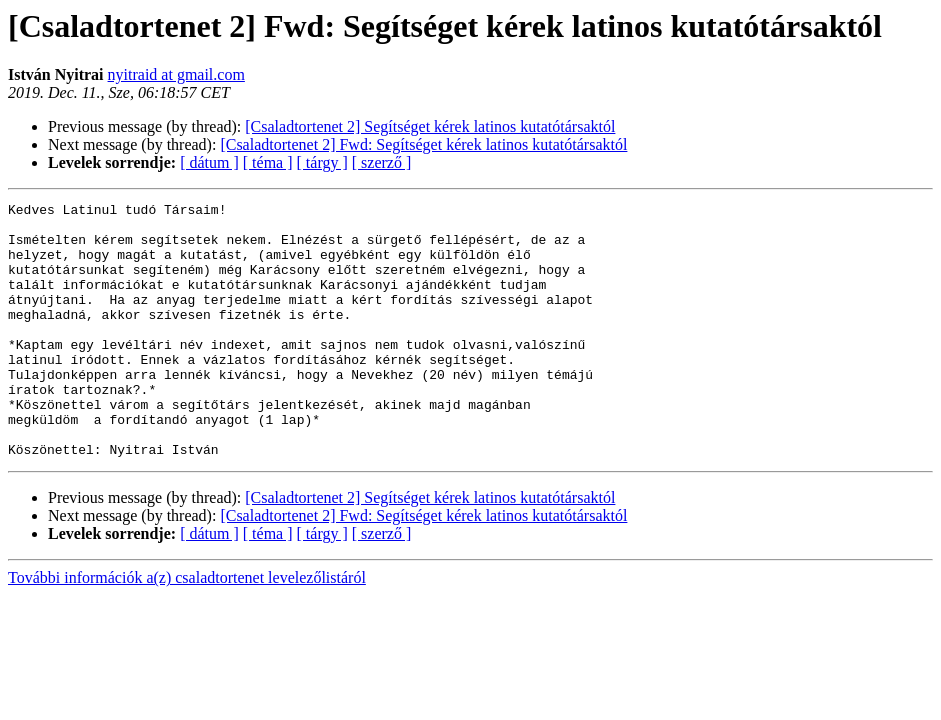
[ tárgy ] (322, 162)
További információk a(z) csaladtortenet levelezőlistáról (187, 628)
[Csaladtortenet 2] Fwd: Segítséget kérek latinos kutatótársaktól (423, 144)
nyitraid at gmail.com (176, 74)
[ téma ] (268, 162)
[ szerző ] (382, 162)
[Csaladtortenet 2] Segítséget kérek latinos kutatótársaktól (430, 126)
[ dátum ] (209, 162)
